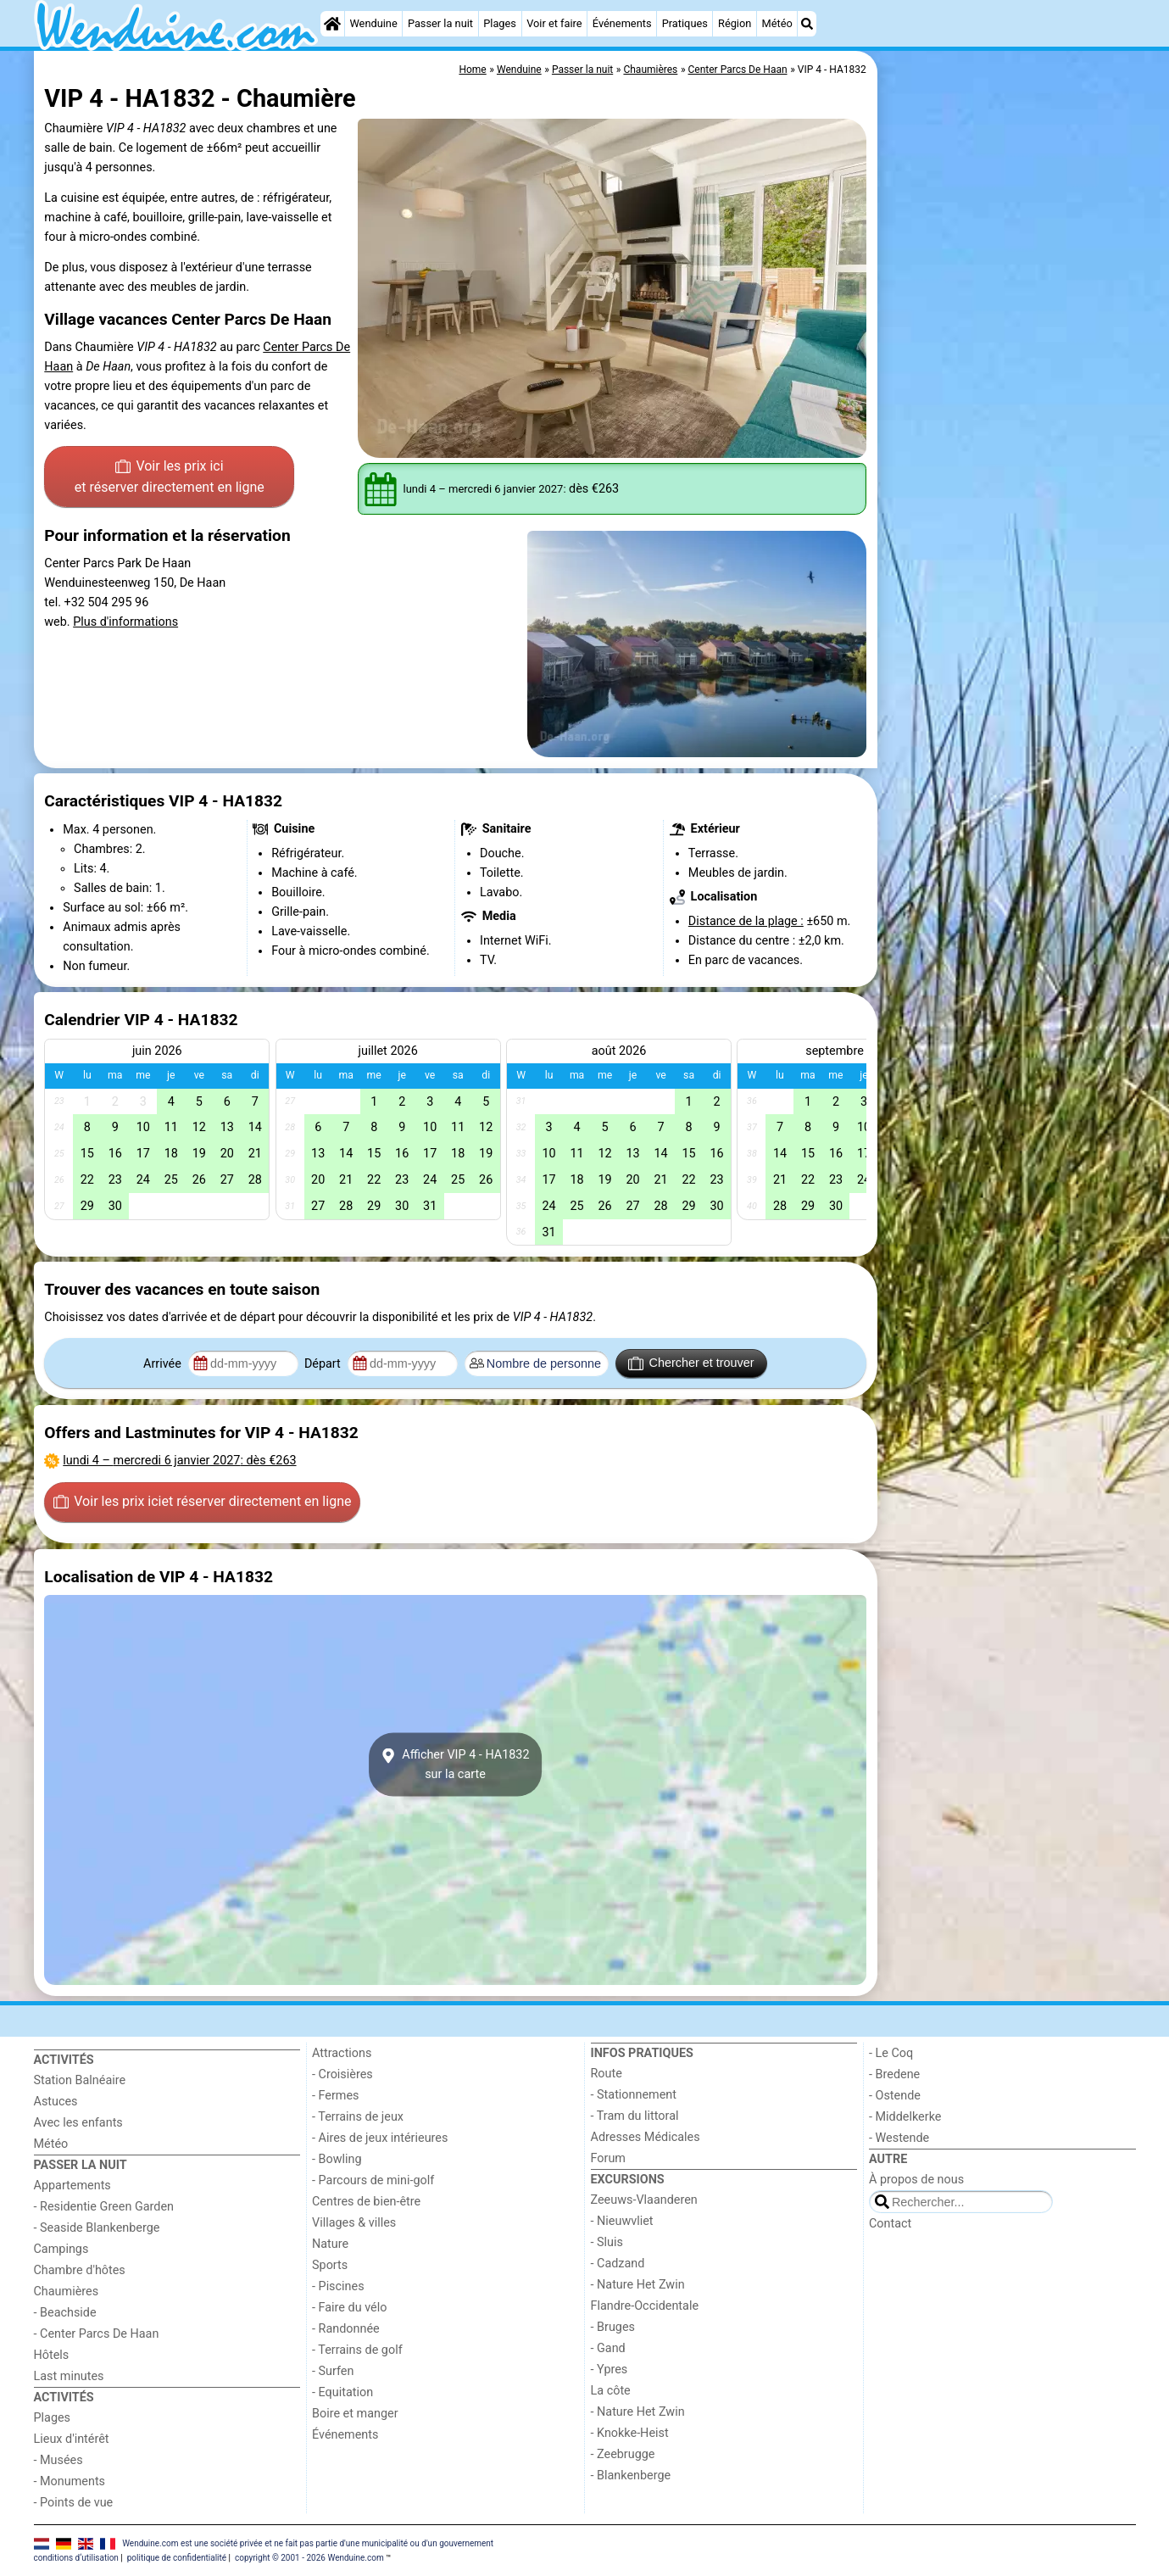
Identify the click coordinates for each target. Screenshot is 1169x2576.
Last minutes (69, 2376)
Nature (330, 2244)
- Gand (608, 2348)
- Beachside (65, 2313)
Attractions (341, 2053)
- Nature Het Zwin (638, 2285)
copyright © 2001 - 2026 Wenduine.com (309, 2557)
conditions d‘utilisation (76, 2557)
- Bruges (613, 2327)
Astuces (56, 2101)
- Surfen (332, 2371)
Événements (622, 23)
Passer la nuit (440, 23)
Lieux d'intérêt (71, 2439)
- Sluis (607, 2242)
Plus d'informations (125, 622)
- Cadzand (618, 2263)
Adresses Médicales (645, 2137)
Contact (890, 2223)
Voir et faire (554, 23)
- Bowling (337, 2159)
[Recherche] (807, 23)
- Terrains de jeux (358, 2117)
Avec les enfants (78, 2123)
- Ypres (609, 2369)
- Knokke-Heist (630, 2433)
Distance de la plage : (746, 921)
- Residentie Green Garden (104, 2207)
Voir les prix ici (169, 478)
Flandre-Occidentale (645, 2306)
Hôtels (52, 2355)
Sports (330, 2265)
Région (734, 23)
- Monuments (70, 2481)
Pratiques (685, 23)
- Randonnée (346, 2329)
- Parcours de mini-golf (373, 2180)
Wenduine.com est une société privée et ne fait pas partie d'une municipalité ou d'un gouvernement (307, 2543)
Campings (61, 2249)
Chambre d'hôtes (79, 2270)
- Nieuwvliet (622, 2221)
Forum (608, 2158)
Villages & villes (354, 2223)
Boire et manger (355, 2413)
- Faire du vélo (349, 2307)
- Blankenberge (631, 2475)
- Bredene (894, 2074)
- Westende (899, 2138)
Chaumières (66, 2291)
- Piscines (338, 2286)
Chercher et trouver (691, 1363)
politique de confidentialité (176, 2557)
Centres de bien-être (366, 2201)
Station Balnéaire (80, 2080)
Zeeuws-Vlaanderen (644, 2200)
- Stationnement (633, 2095)
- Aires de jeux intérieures (380, 2138)
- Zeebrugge (623, 2454)
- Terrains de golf (357, 2350)
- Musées (58, 2460)
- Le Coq (891, 2053)
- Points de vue (74, 2502)
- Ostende (895, 2095)
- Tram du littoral (635, 2116)
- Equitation (342, 2392)
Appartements (72, 2185)
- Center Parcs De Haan (96, 2334)
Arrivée (163, 1364)
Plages (499, 23)
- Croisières (342, 2074)
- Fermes (335, 2095)
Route (606, 2073)
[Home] (332, 23)
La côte (611, 2391)
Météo (777, 23)
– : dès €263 (179, 1460)
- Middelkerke (905, 2117)
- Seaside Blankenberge (97, 2228)
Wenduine (373, 23)
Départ (324, 1364)
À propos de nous (916, 2179)
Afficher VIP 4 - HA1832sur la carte (455, 1764)
